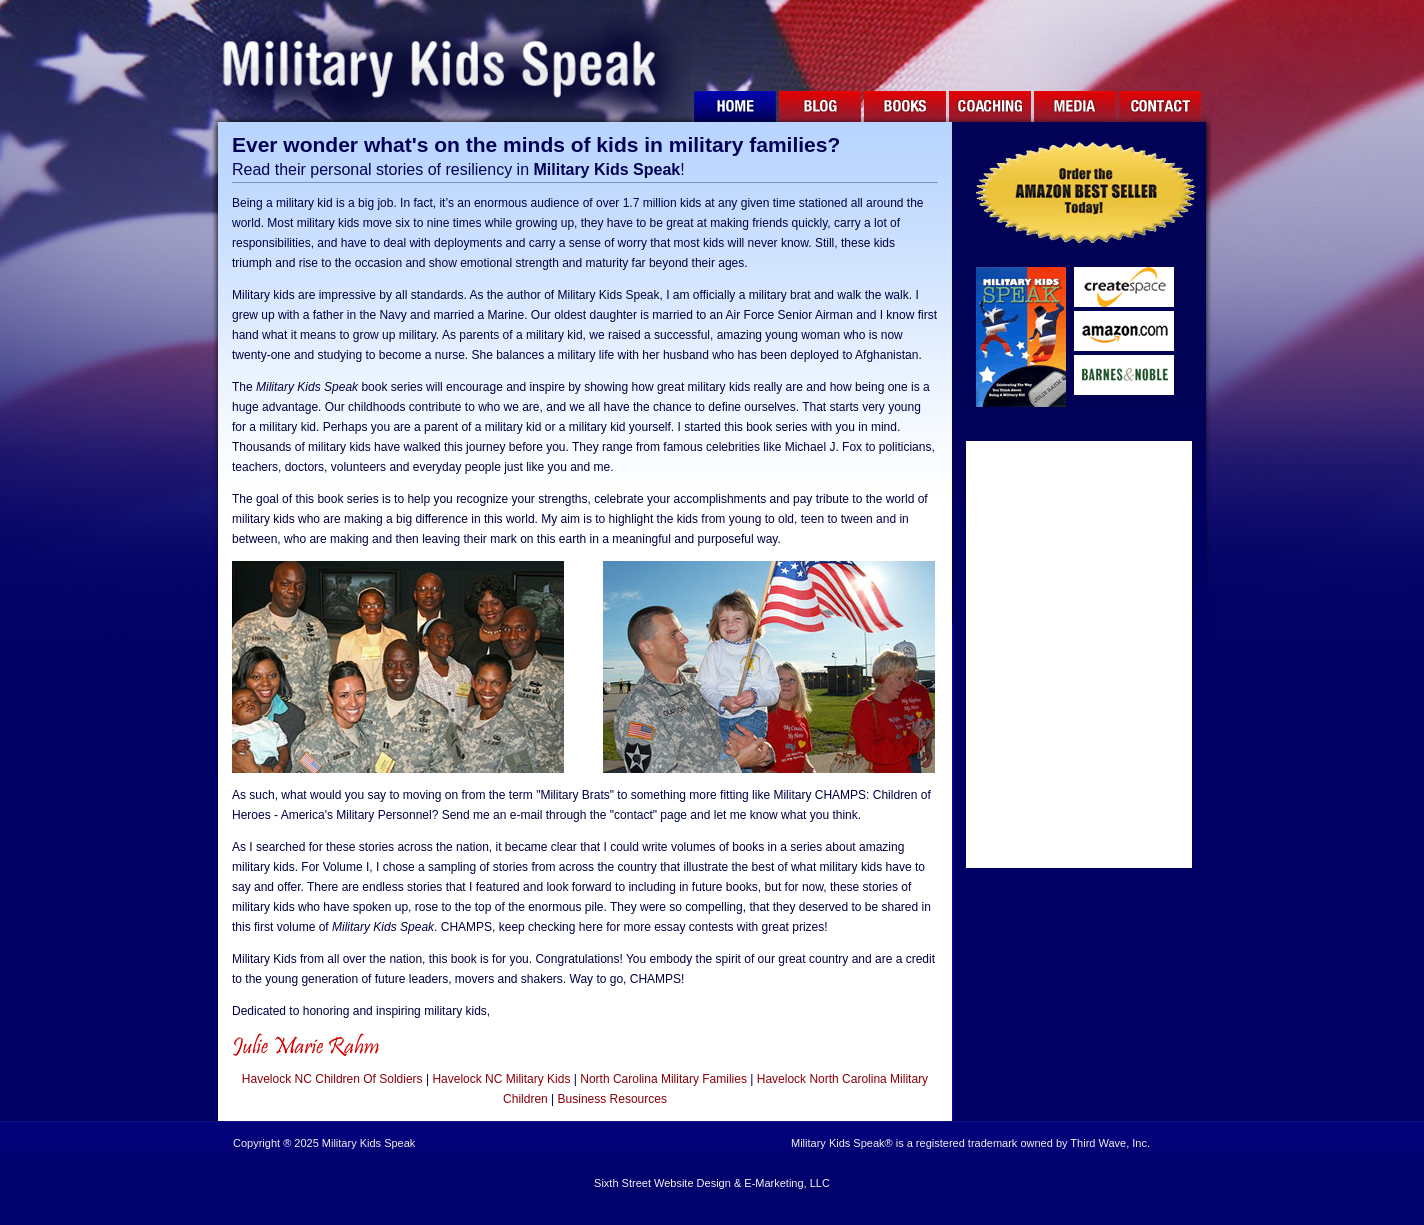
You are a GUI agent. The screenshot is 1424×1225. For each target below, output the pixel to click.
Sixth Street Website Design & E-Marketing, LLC (712, 1183)
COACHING (990, 109)
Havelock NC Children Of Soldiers (332, 1079)
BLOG (820, 109)
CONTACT (1160, 109)
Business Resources (612, 1099)
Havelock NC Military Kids (501, 1079)
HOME (735, 109)
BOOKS (905, 109)
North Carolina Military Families (663, 1079)
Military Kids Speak (451, 61)
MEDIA (1075, 109)
